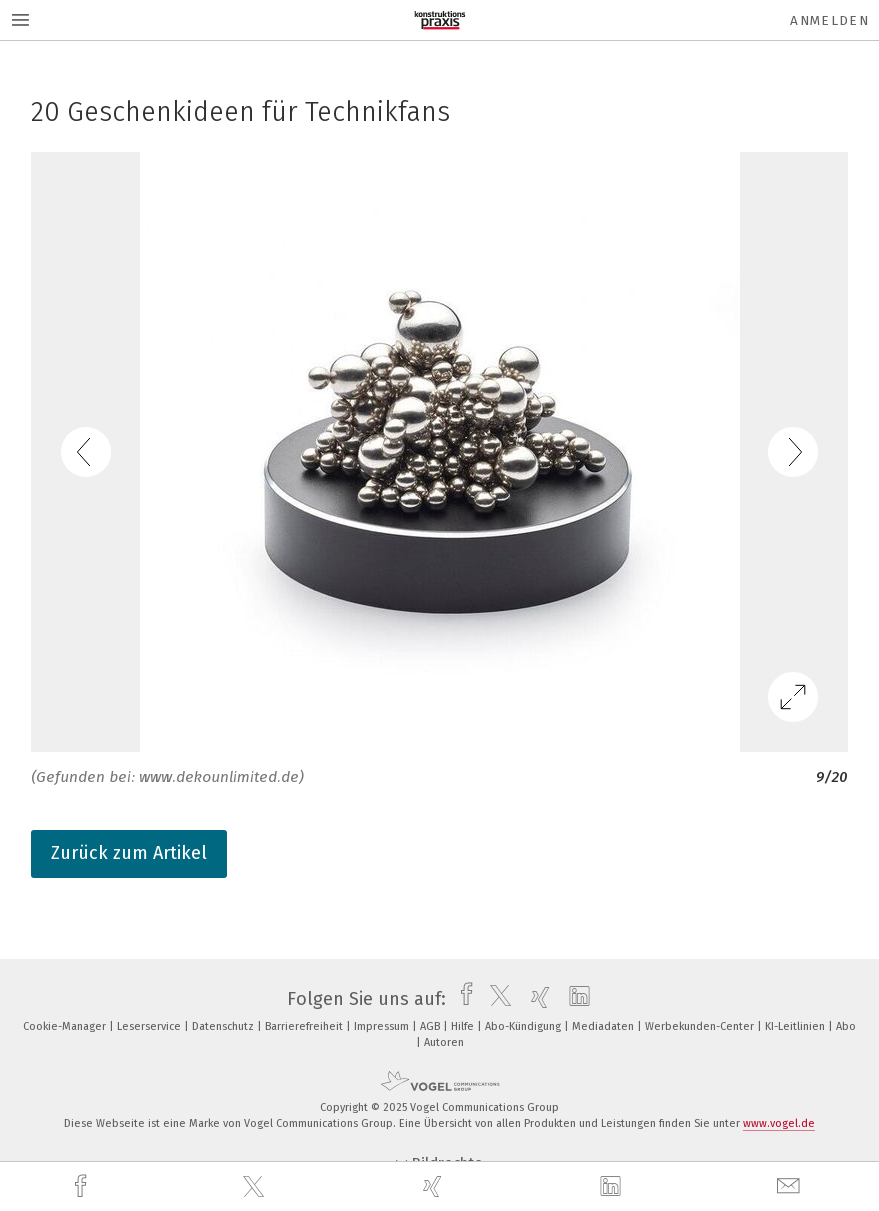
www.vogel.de (779, 1123)
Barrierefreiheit (305, 1026)
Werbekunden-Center (701, 1026)
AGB (431, 1026)
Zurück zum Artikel (129, 853)
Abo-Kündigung (524, 1026)
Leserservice (150, 1026)
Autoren (444, 1042)
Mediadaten (604, 1026)
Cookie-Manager (66, 1026)
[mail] (791, 1186)
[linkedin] (613, 1187)
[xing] (435, 1186)
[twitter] (256, 1187)
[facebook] (83, 1186)
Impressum (383, 1026)
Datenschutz (224, 1026)
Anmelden (829, 20)
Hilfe (464, 1026)
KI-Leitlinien (796, 1026)
